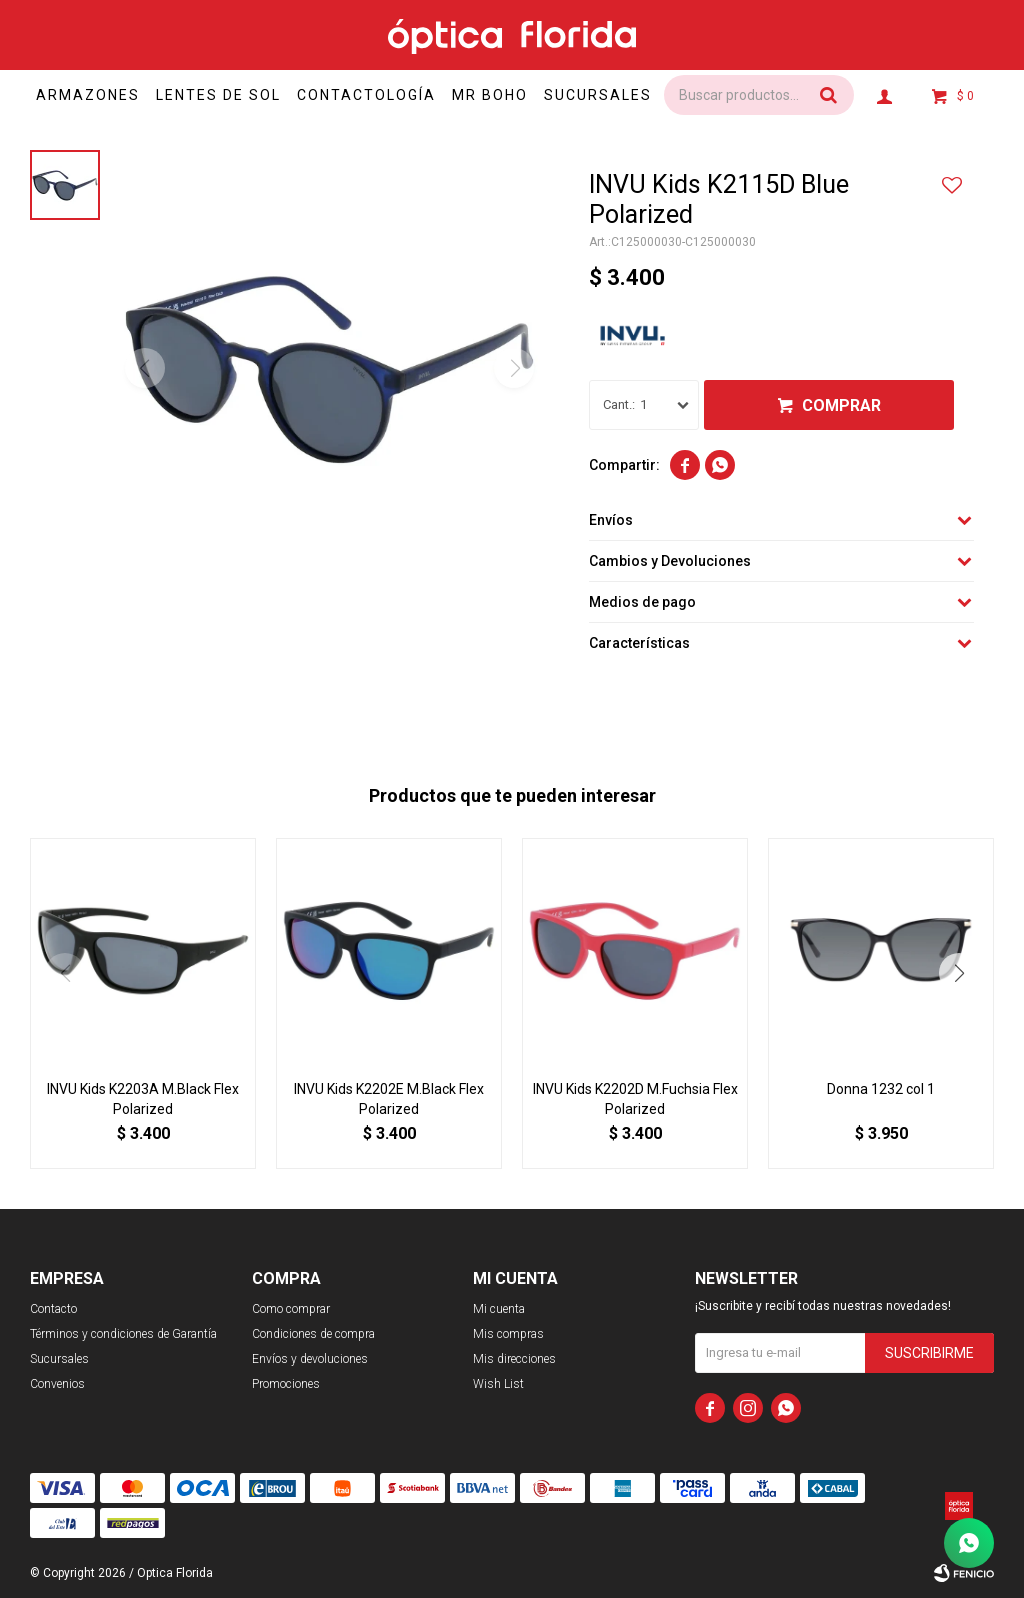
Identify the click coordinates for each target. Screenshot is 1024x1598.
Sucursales (629, 95)
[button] (959, 973)
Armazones (94, 95)
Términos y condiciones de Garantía (123, 1334)
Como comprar (291, 1309)
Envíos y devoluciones (310, 1359)
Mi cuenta (499, 1309)
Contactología (384, 95)
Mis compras (508, 1334)
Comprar (841, 405)
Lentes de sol (230, 95)
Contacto (53, 1309)
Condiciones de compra (313, 1334)
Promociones (286, 1384)
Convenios (57, 1384)
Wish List (498, 1384)
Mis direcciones (514, 1359)
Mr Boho (514, 95)
